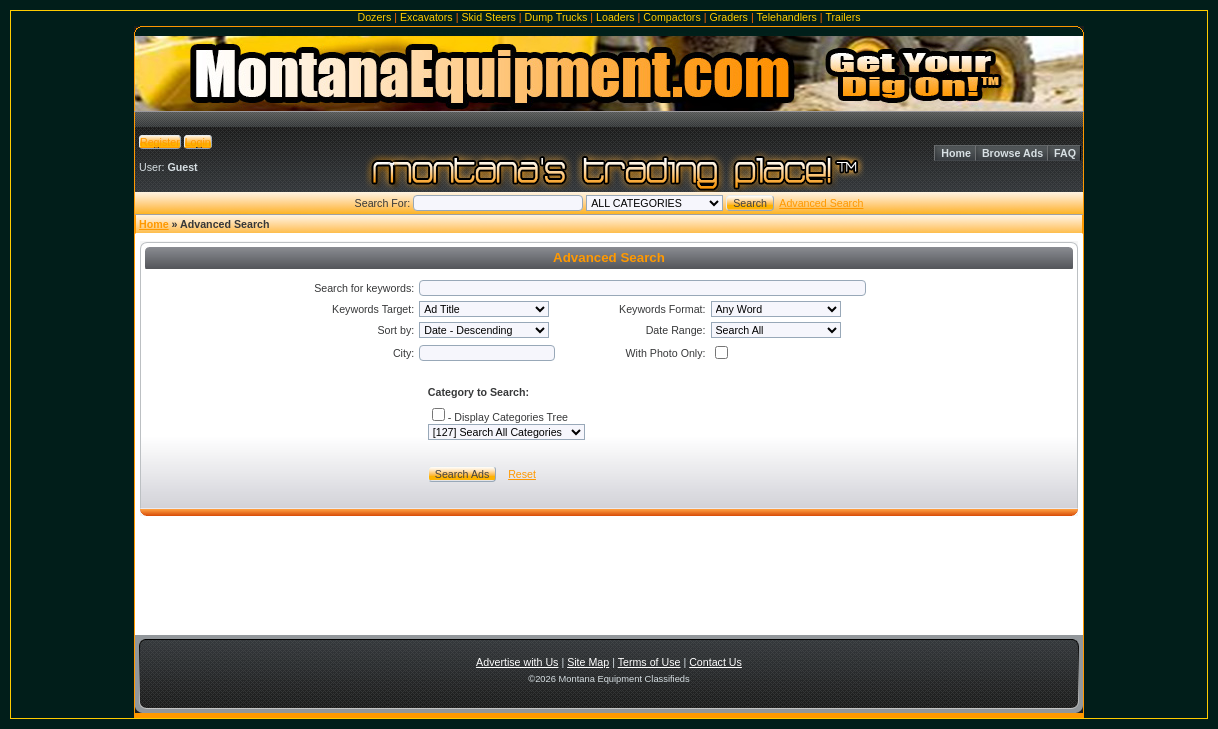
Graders (728, 17)
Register (160, 142)
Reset (522, 474)
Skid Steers (488, 17)
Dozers (374, 17)
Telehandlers (786, 17)
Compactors (671, 17)
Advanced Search (821, 203)
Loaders (615, 17)
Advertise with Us (517, 662)
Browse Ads (1012, 153)
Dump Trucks (556, 17)
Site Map (588, 662)
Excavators (426, 17)
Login (198, 142)
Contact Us (715, 662)
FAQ (1065, 153)
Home (956, 153)
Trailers (842, 17)
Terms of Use (649, 662)
